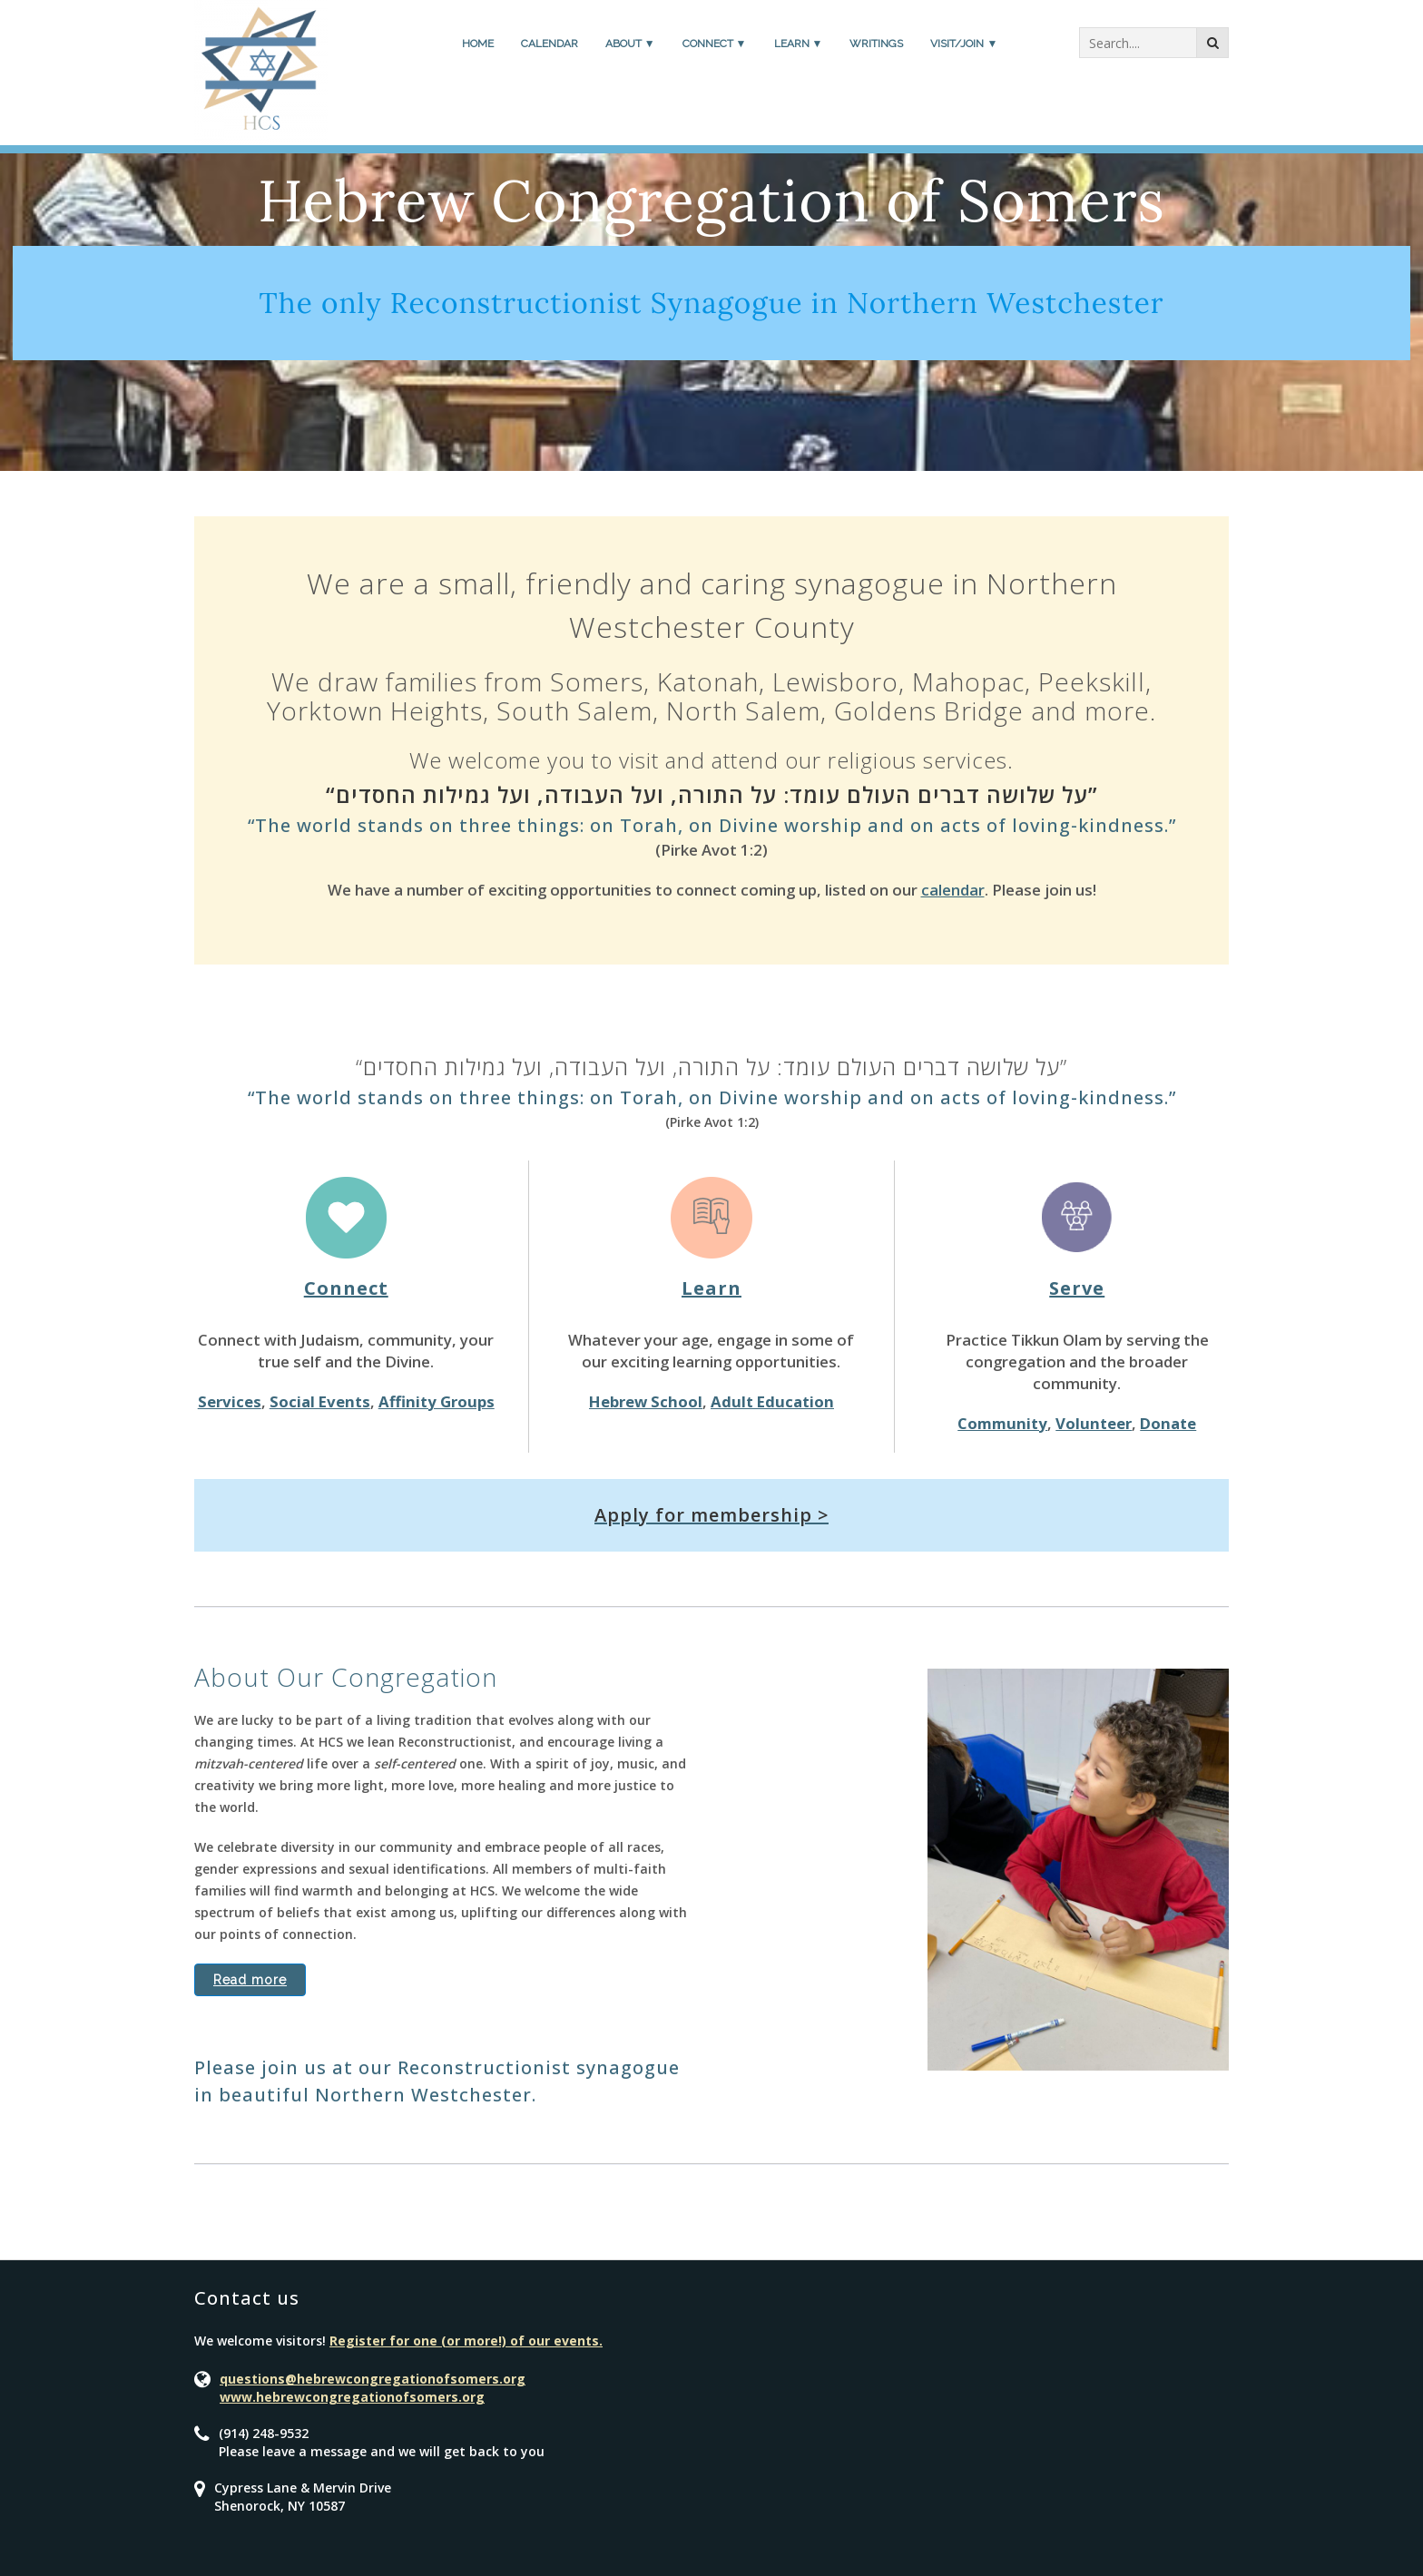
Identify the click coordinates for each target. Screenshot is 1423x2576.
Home (478, 43)
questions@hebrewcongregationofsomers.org (372, 2378)
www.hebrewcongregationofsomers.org (352, 2396)
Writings (876, 43)
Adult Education (772, 1401)
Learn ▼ (798, 43)
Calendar (549, 43)
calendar (953, 889)
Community (1002, 1423)
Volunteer (1093, 1423)
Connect (346, 1288)
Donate (1168, 1423)
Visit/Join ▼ (963, 43)
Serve (1076, 1288)
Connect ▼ (714, 43)
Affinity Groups (436, 1401)
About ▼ (630, 43)
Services (229, 1401)
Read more (250, 1980)
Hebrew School (645, 1401)
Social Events (320, 1401)
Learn (711, 1288)
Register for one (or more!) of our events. (466, 2340)
